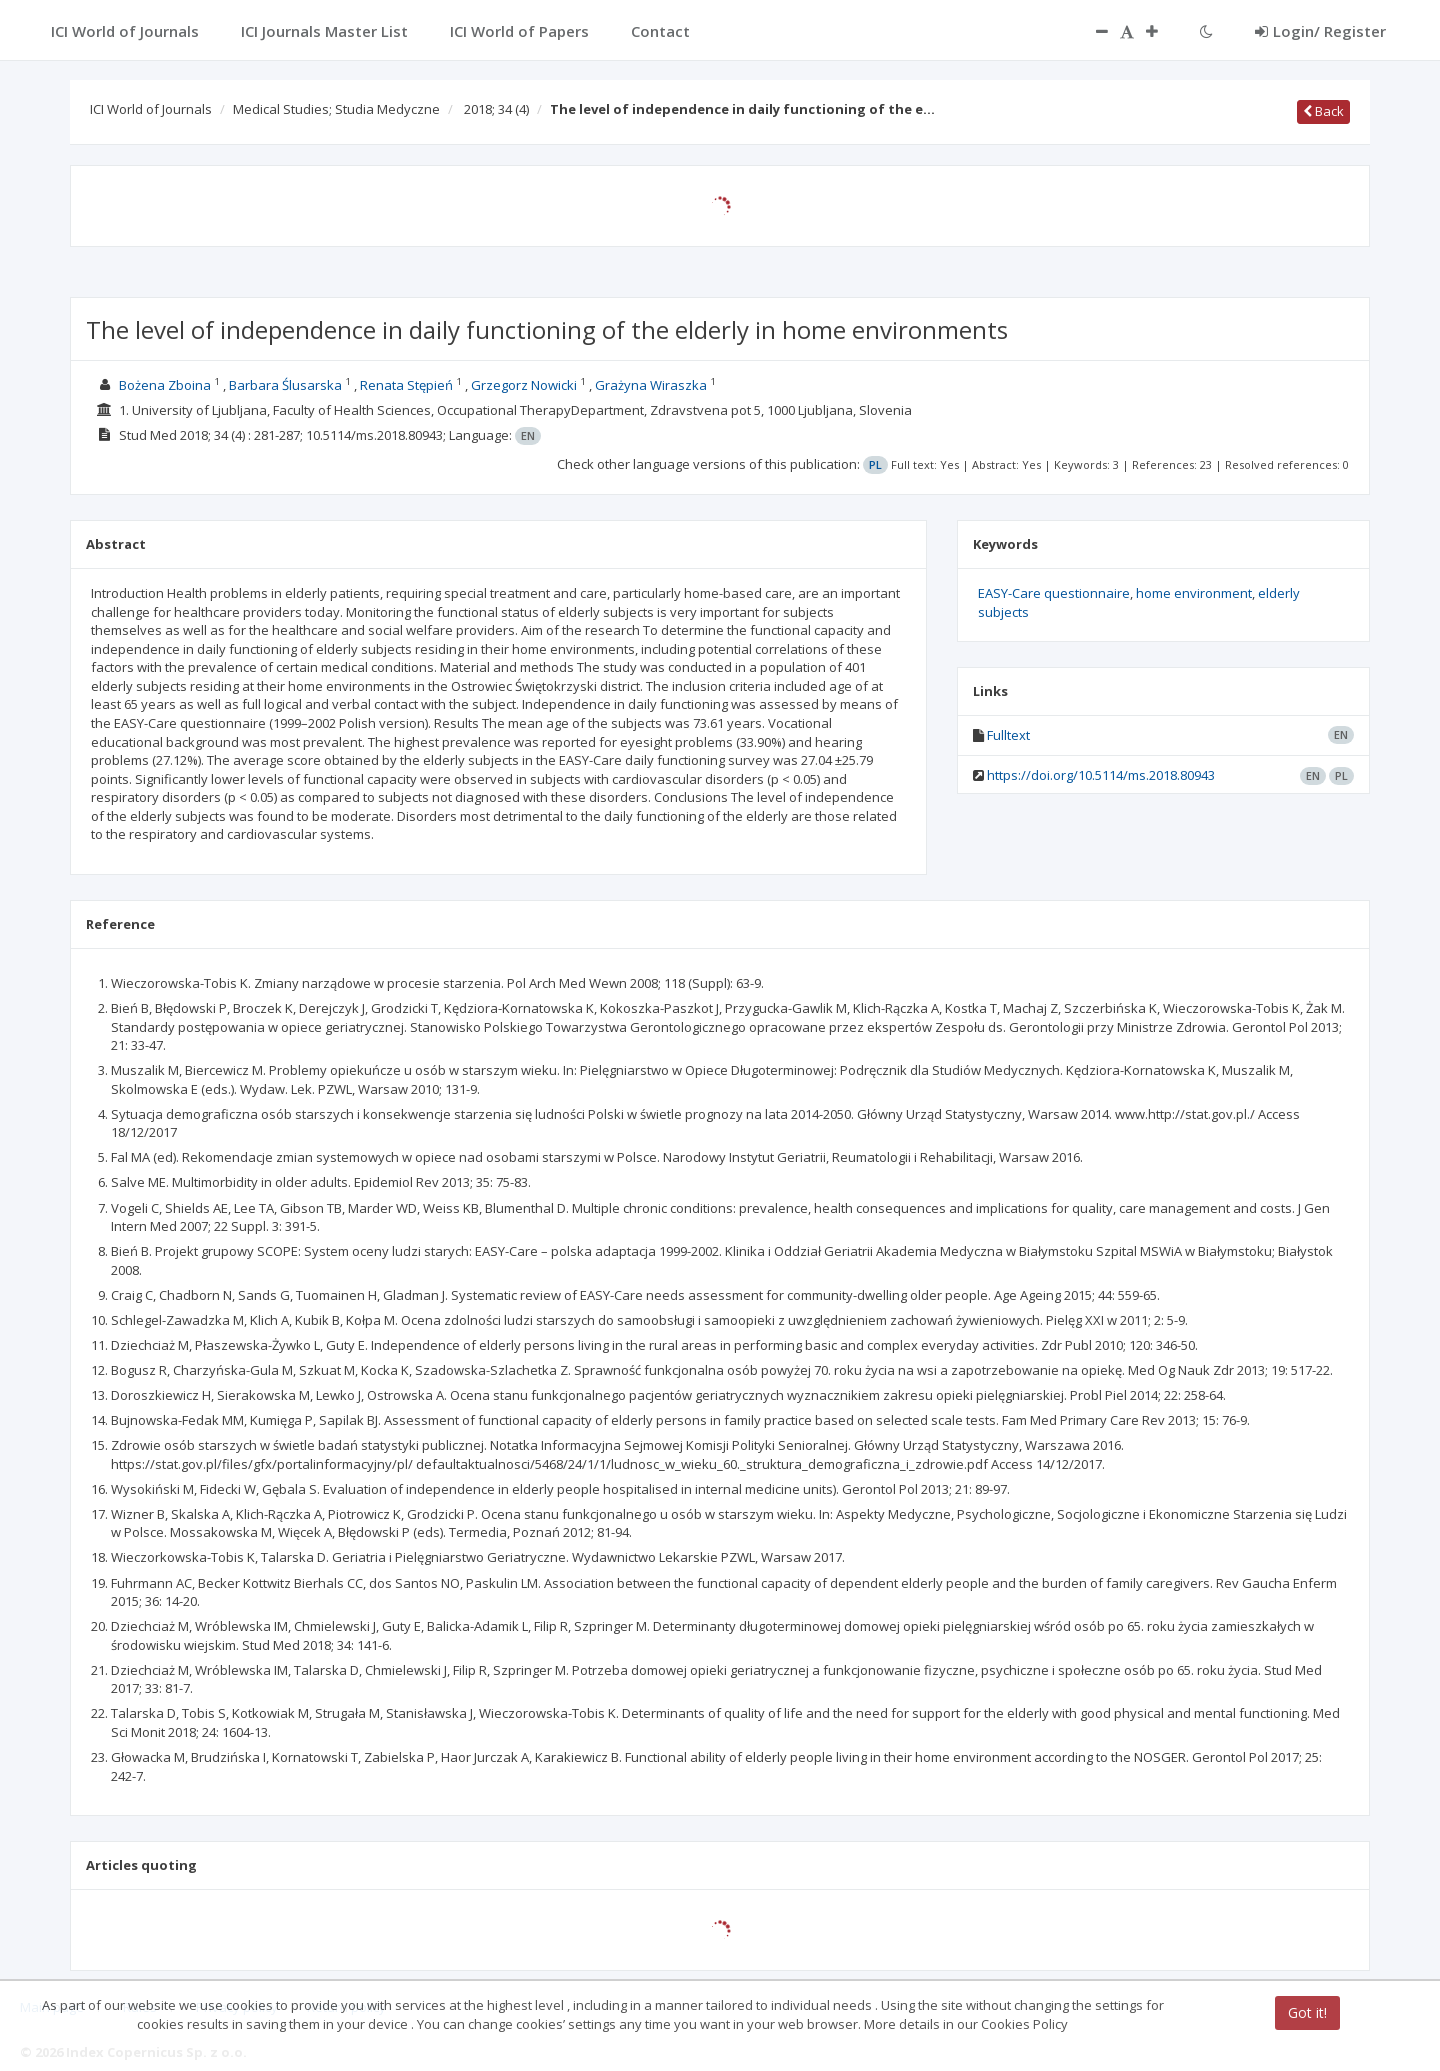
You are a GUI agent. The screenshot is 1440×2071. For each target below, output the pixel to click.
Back (1323, 111)
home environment (1194, 593)
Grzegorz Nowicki (524, 385)
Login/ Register (1320, 31)
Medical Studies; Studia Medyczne (336, 109)
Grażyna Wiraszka (651, 385)
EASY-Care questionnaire (1054, 593)
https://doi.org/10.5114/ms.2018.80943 (1101, 775)
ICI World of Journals (151, 109)
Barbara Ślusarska (285, 385)
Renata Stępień (406, 385)
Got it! (1307, 2012)
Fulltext (1008, 735)
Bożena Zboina (165, 385)
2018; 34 (496, 109)
